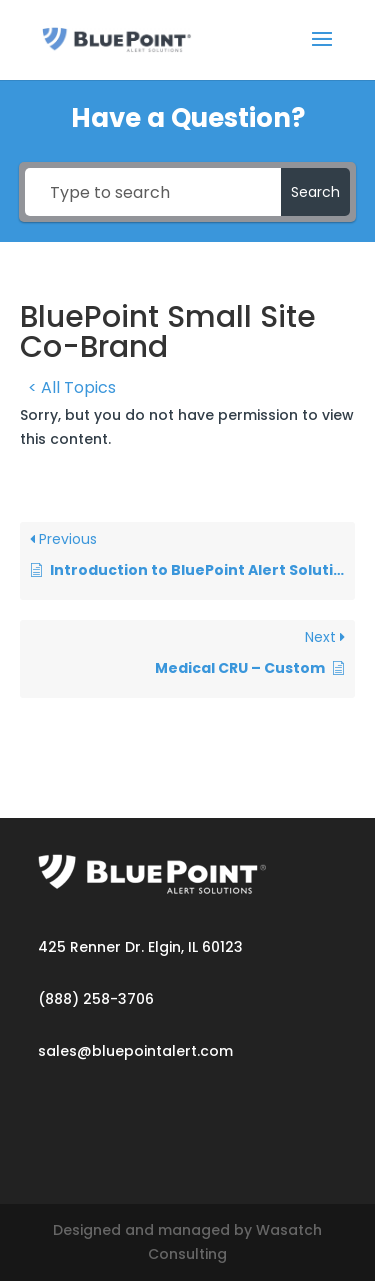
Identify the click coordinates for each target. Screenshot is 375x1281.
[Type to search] (153, 192)
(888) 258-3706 (96, 999)
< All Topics (72, 387)
